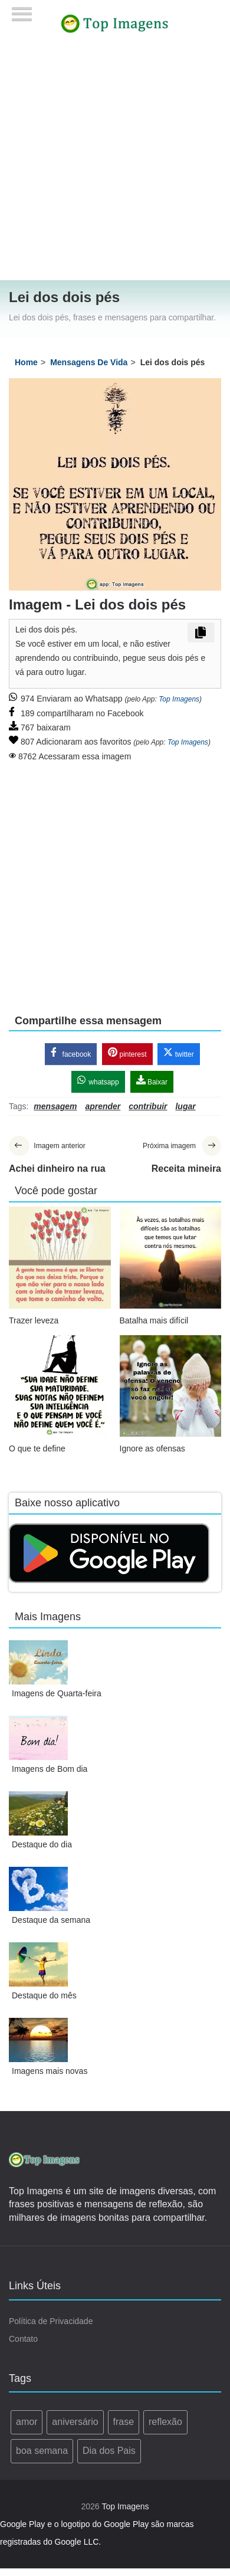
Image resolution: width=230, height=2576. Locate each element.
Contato (23, 2339)
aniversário (75, 2422)
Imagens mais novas (49, 2071)
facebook (71, 1052)
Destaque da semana (51, 1920)
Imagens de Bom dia (49, 1769)
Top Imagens (179, 699)
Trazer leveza (33, 1320)
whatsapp (98, 1080)
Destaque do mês (44, 1995)
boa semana (42, 2451)
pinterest (127, 1052)
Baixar (151, 1080)
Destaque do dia (42, 1844)
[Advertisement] (110, 163)
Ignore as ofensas (152, 1448)
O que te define (37, 1448)
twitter (178, 1052)
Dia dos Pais (109, 2451)
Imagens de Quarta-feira (56, 1693)
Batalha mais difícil (154, 1320)
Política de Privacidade (51, 2321)
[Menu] (22, 10)
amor (26, 2422)
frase (123, 2422)
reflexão (165, 2422)
